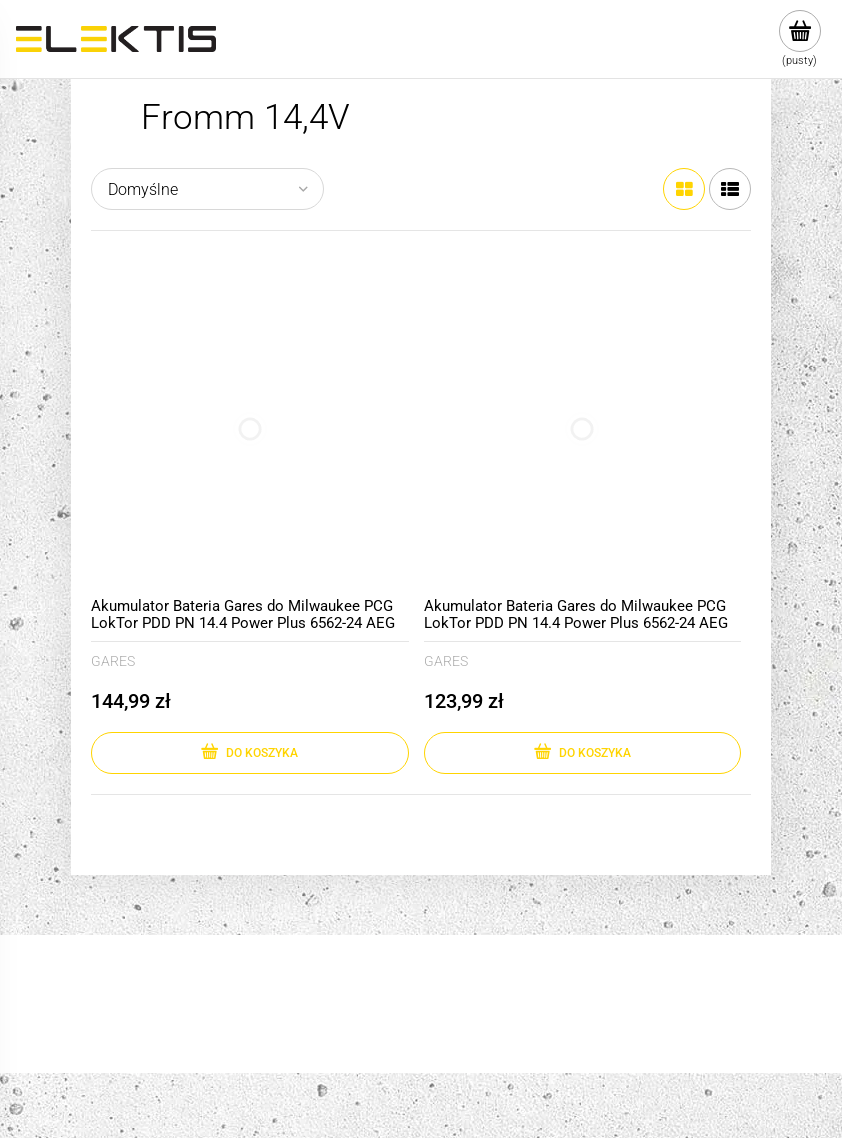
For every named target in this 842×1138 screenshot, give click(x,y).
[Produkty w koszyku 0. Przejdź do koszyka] (799, 39)
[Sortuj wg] (207, 189)
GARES (113, 661)
